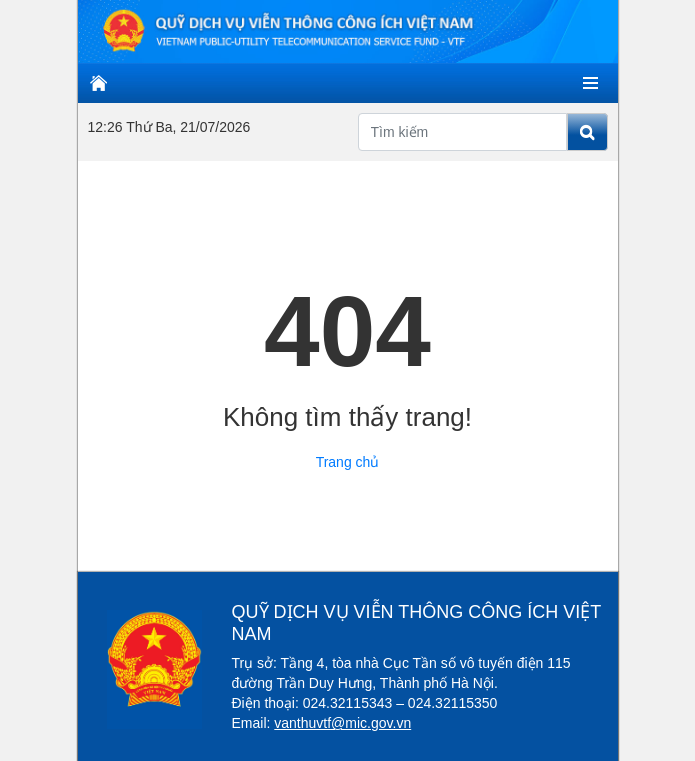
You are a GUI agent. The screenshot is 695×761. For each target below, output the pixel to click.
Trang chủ (348, 462)
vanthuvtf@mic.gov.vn (342, 723)
